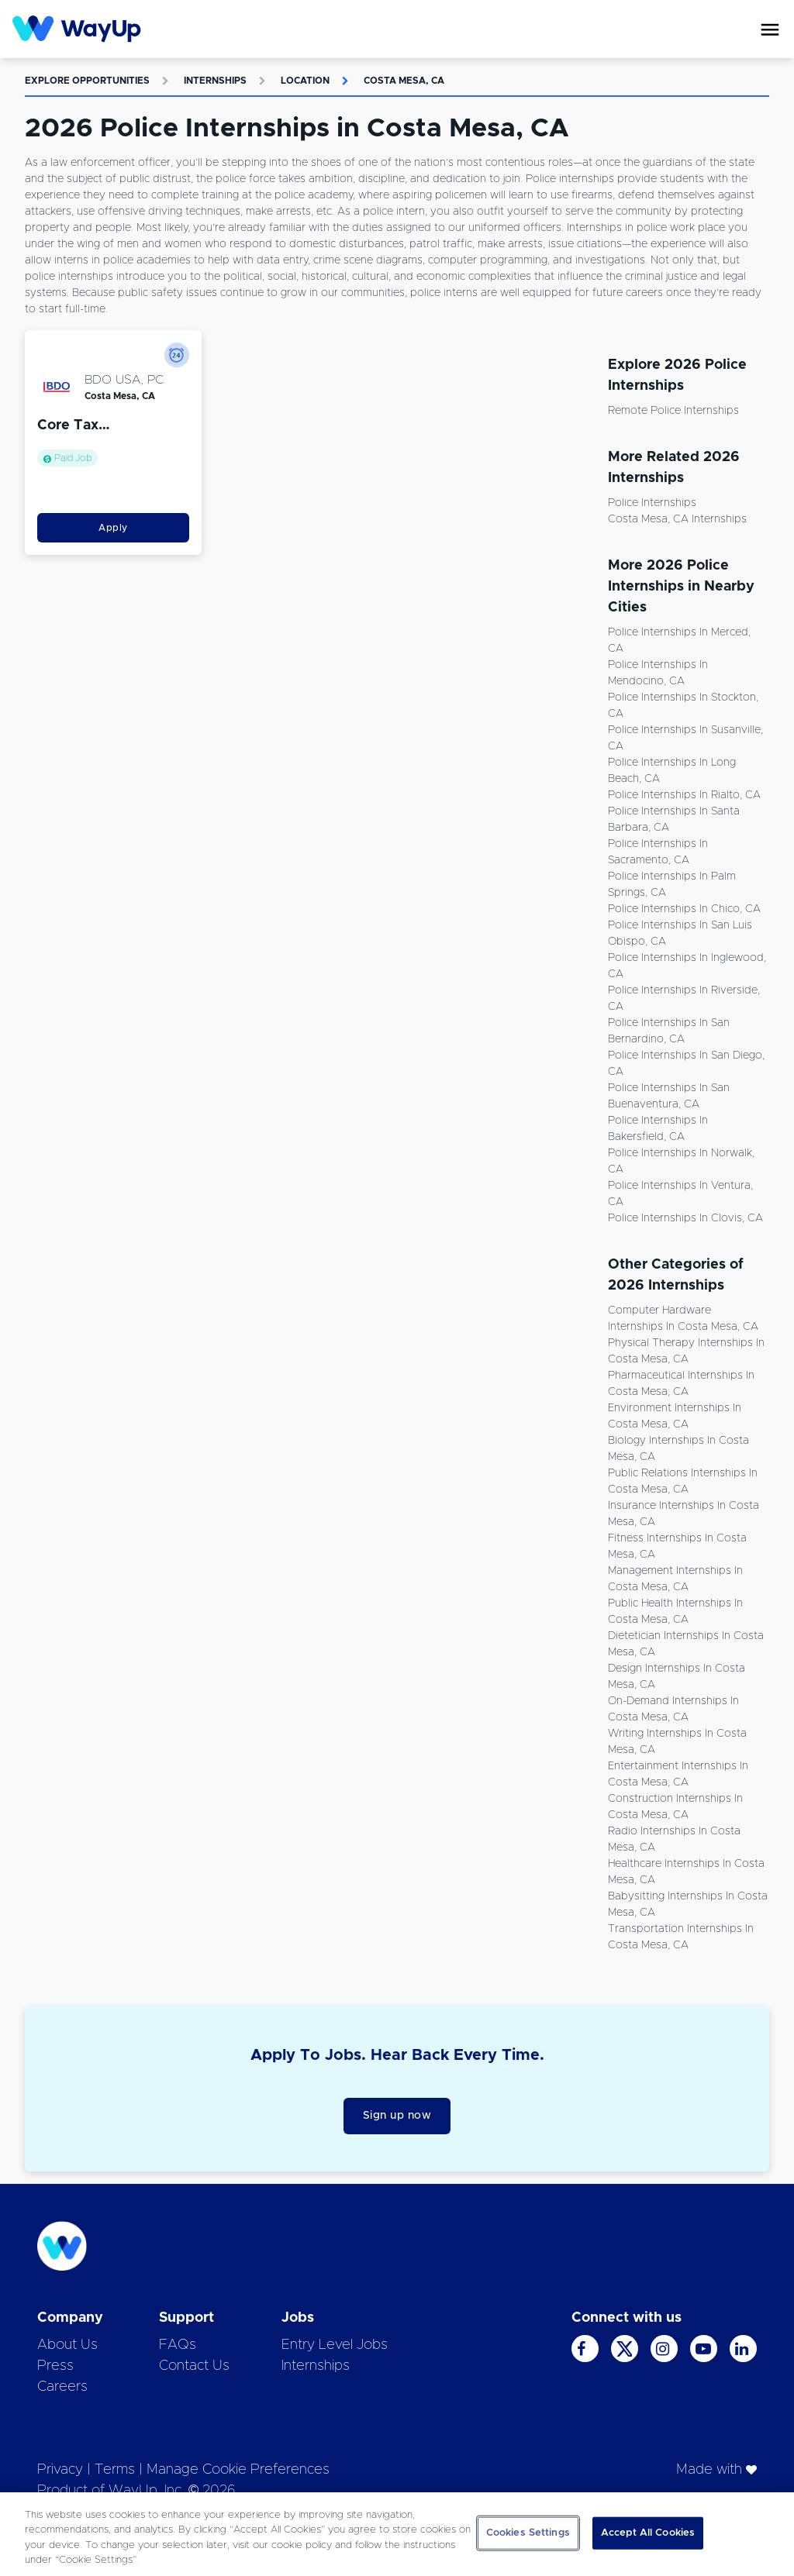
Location (305, 80)
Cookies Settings (528, 2533)
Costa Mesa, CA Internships (677, 519)
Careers (62, 2387)
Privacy (60, 2470)
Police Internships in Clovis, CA (685, 1218)
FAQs (177, 2345)
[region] (397, 2534)
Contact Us (194, 2366)
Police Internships (652, 503)
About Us (67, 2345)
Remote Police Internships (673, 410)
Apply (113, 527)
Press (55, 2366)
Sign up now (397, 2115)
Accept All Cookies (648, 2533)
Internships (215, 80)
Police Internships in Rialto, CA (684, 795)
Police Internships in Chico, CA (684, 909)
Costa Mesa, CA (404, 80)
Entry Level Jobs (334, 2345)
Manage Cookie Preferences (238, 2470)
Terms (115, 2470)
